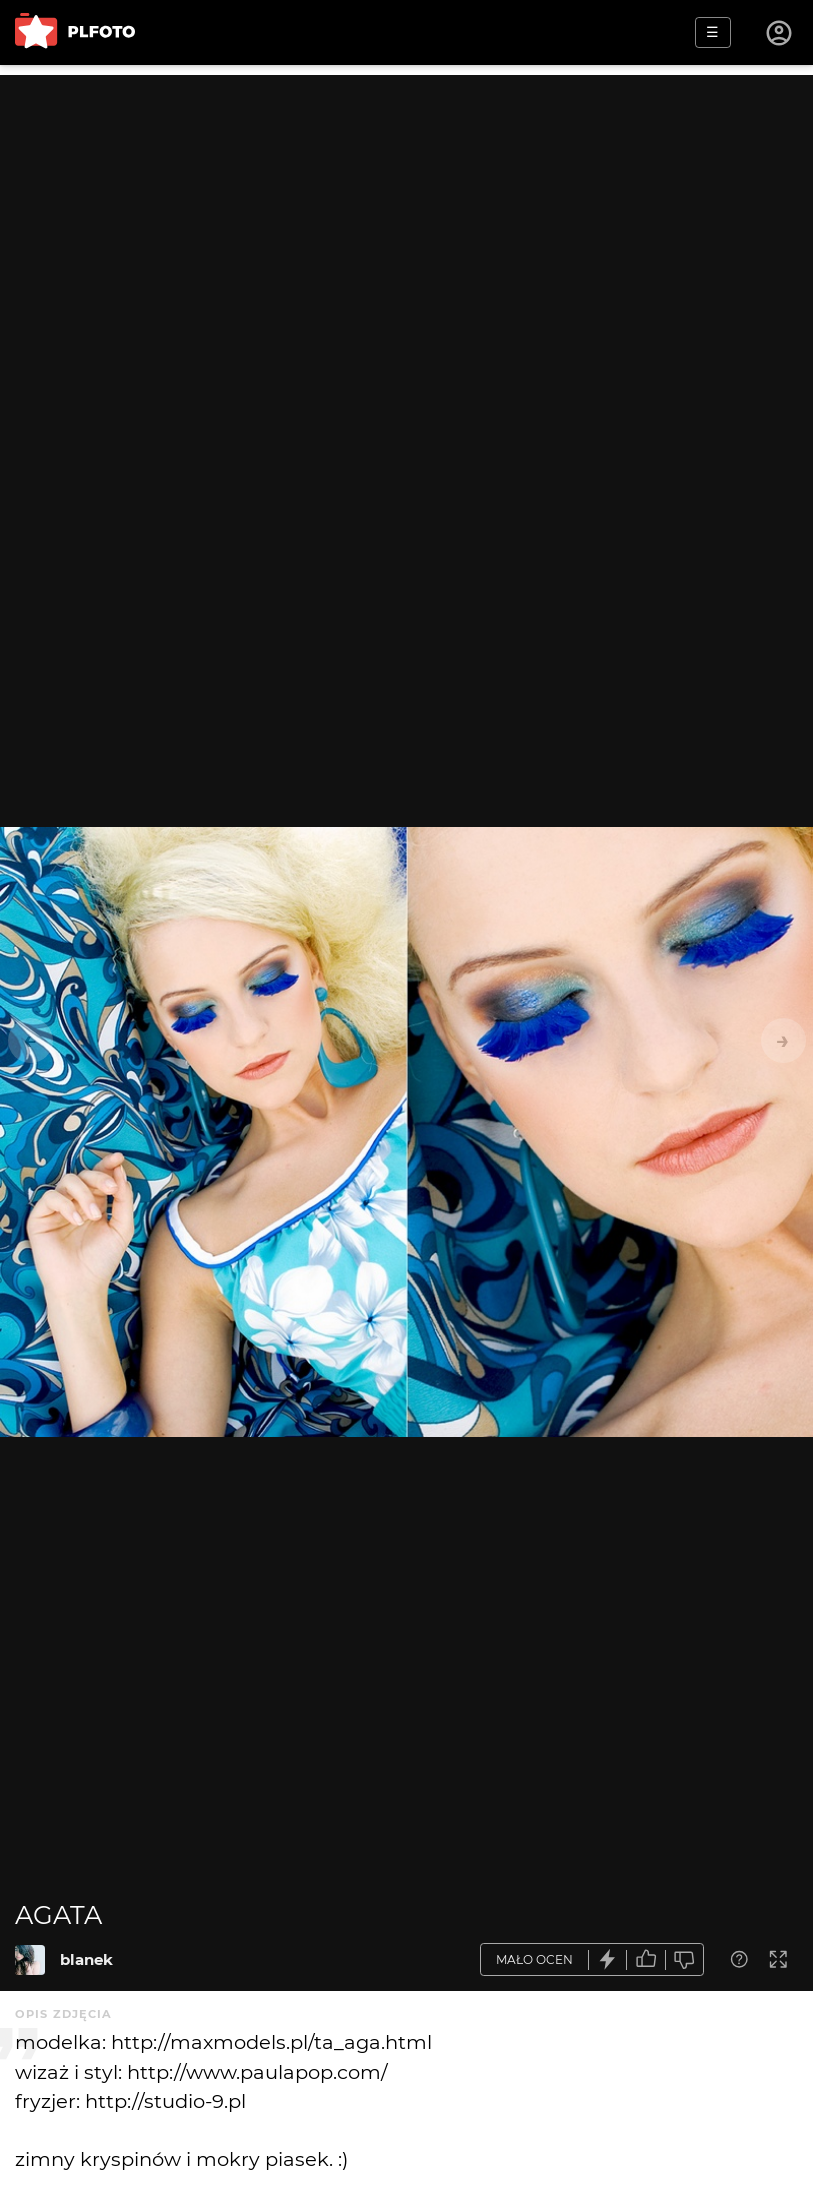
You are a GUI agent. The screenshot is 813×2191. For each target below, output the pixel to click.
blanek (86, 1959)
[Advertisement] (406, 215)
